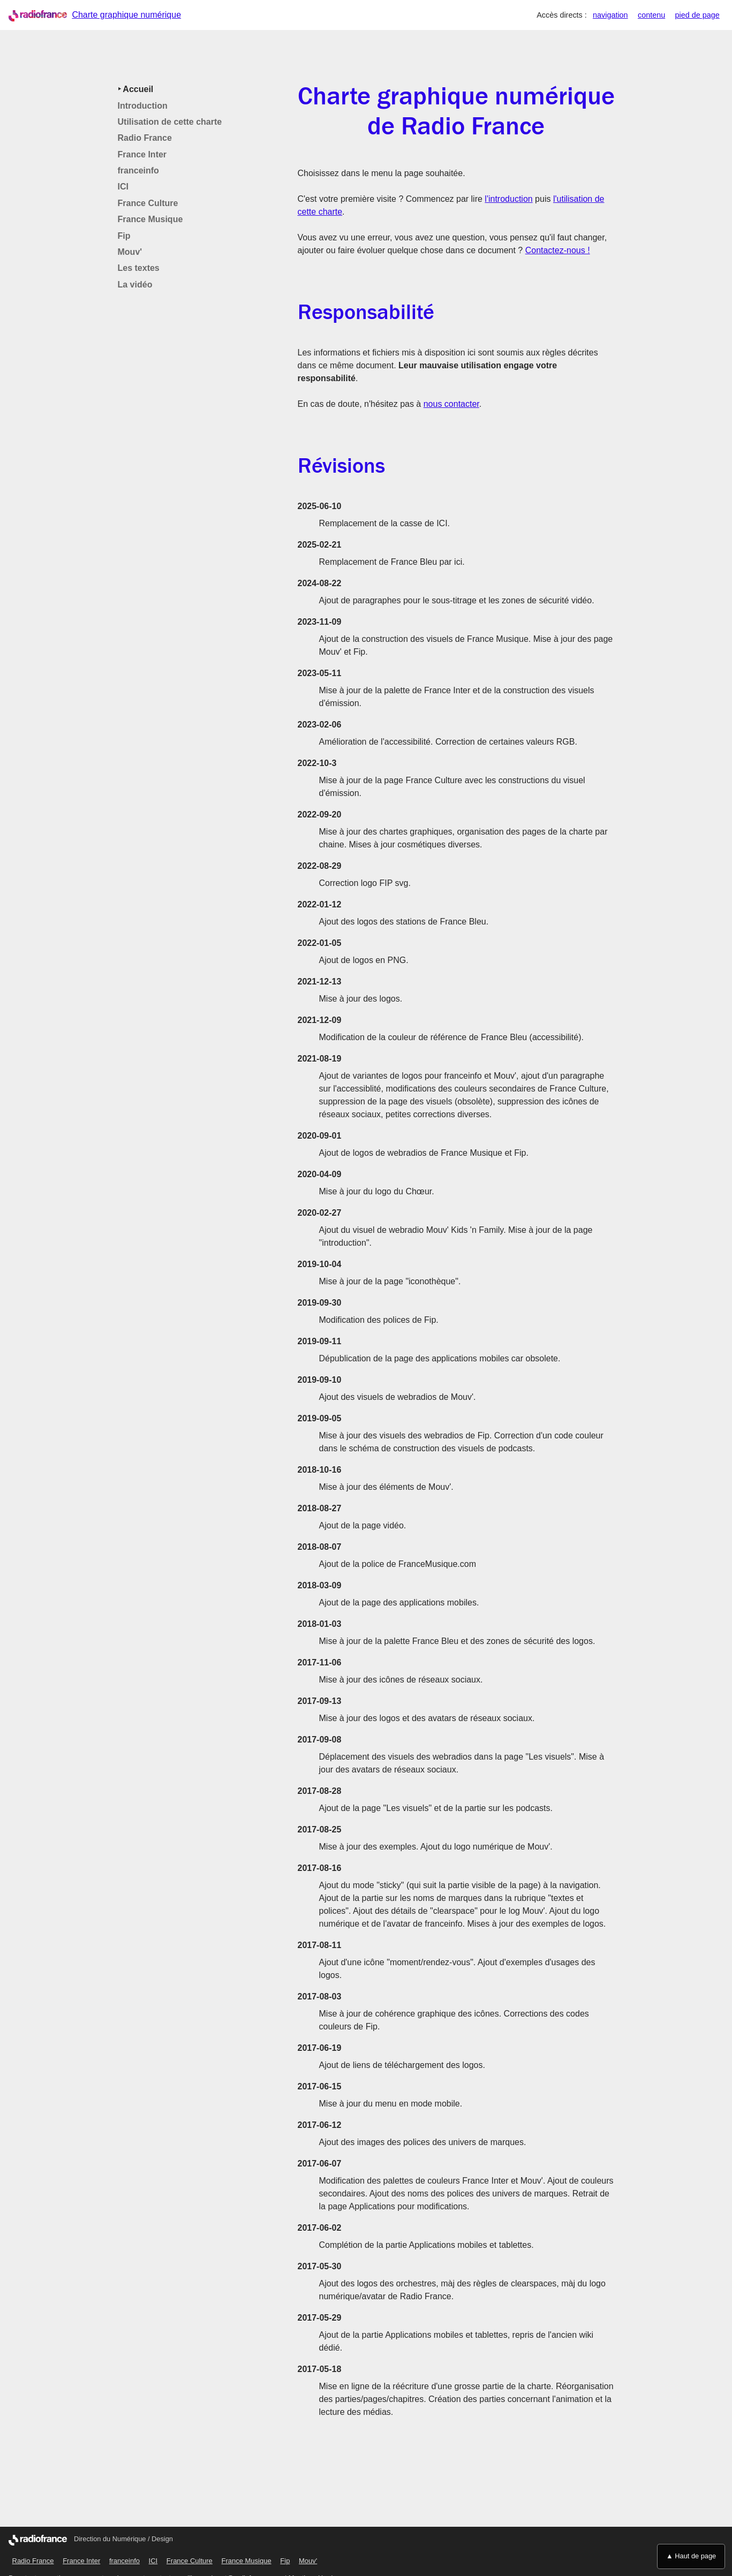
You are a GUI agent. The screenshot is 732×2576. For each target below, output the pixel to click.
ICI (123, 186)
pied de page (697, 15)
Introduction (143, 105)
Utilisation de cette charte (170, 121)
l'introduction (508, 198)
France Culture (148, 203)
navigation (610, 15)
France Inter (142, 154)
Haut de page (695, 2556)
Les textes (139, 267)
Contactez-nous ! (557, 250)
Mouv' (130, 251)
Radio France (145, 137)
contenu (651, 15)
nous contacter (451, 403)
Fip (124, 235)
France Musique (150, 219)
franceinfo (138, 170)
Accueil (137, 89)
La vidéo (135, 284)
